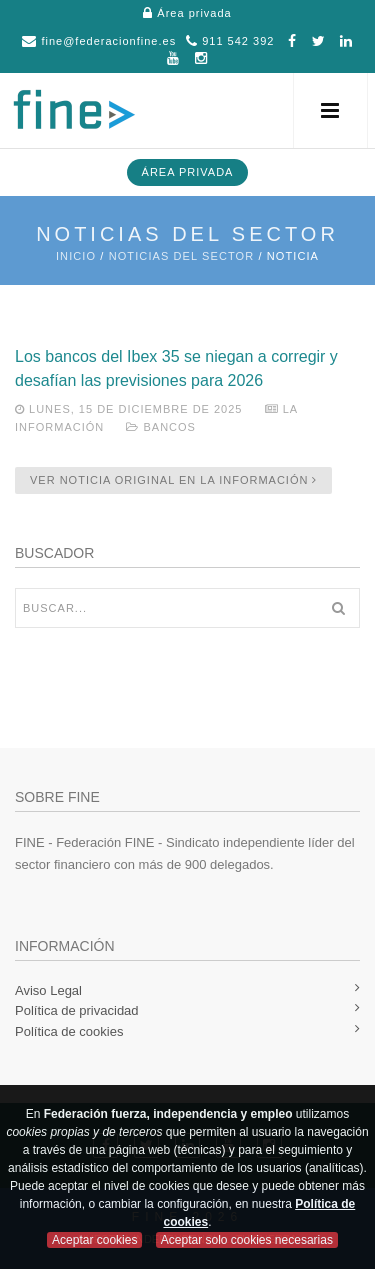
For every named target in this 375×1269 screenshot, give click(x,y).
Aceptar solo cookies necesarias (247, 1240)
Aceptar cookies (94, 1240)
